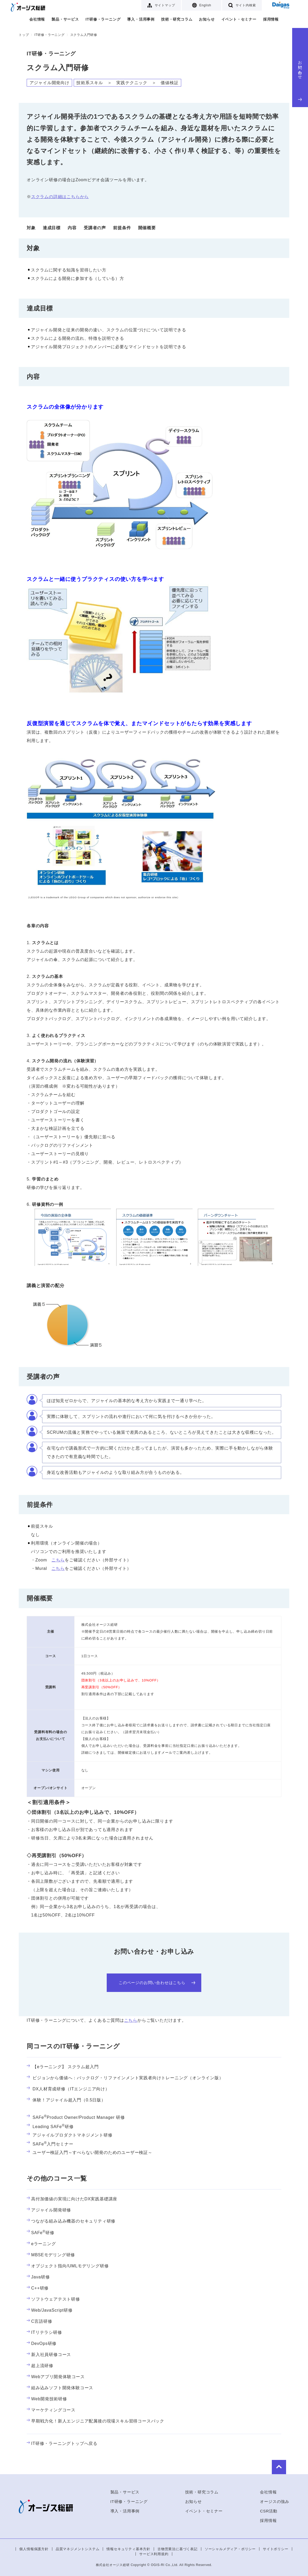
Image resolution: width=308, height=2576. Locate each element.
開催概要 (147, 228)
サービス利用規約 (153, 2554)
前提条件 (122, 228)
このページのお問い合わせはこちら (157, 1982)
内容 (72, 228)
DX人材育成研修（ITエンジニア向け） (68, 2089)
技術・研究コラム (176, 19)
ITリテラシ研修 (44, 2332)
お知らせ (206, 19)
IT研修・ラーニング (103, 19)
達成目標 (51, 228)
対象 (31, 228)
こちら (58, 1560)
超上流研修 (40, 2365)
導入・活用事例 (141, 19)
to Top (273, 2466)
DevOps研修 (42, 2343)
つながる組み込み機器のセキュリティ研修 (71, 2221)
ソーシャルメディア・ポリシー (230, 2549)
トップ (24, 35)
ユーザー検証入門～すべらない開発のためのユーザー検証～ (89, 2152)
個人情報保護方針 (33, 2549)
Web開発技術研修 (47, 2399)
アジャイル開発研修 (49, 2209)
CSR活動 (268, 2511)
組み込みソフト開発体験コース (60, 2388)
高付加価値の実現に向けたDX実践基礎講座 (72, 2198)
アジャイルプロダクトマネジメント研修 (70, 2135)
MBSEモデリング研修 (51, 2255)
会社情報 (37, 19)
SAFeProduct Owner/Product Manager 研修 (76, 2117)
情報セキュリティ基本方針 (128, 2549)
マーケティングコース (51, 2410)
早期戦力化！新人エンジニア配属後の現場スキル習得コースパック (95, 2421)
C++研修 (38, 2288)
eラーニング (41, 2244)
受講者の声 (95, 228)
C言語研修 (39, 2321)
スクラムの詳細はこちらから (60, 196)
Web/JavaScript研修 (50, 2310)
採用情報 (271, 19)
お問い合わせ (300, 79)
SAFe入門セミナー (50, 2144)
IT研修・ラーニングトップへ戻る (62, 2443)
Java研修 (38, 2277)
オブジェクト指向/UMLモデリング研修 (68, 2266)
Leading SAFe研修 (50, 2126)
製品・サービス (65, 19)
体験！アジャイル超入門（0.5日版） (66, 2100)
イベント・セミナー (238, 19)
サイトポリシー (275, 2549)
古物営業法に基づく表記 (177, 2549)
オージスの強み (274, 2501)
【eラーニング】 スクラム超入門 (63, 2066)
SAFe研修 (40, 2232)
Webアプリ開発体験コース (56, 2376)
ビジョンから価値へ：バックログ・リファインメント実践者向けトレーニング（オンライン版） (125, 2078)
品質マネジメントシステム (78, 2549)
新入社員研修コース (49, 2354)
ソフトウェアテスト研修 (53, 2299)
